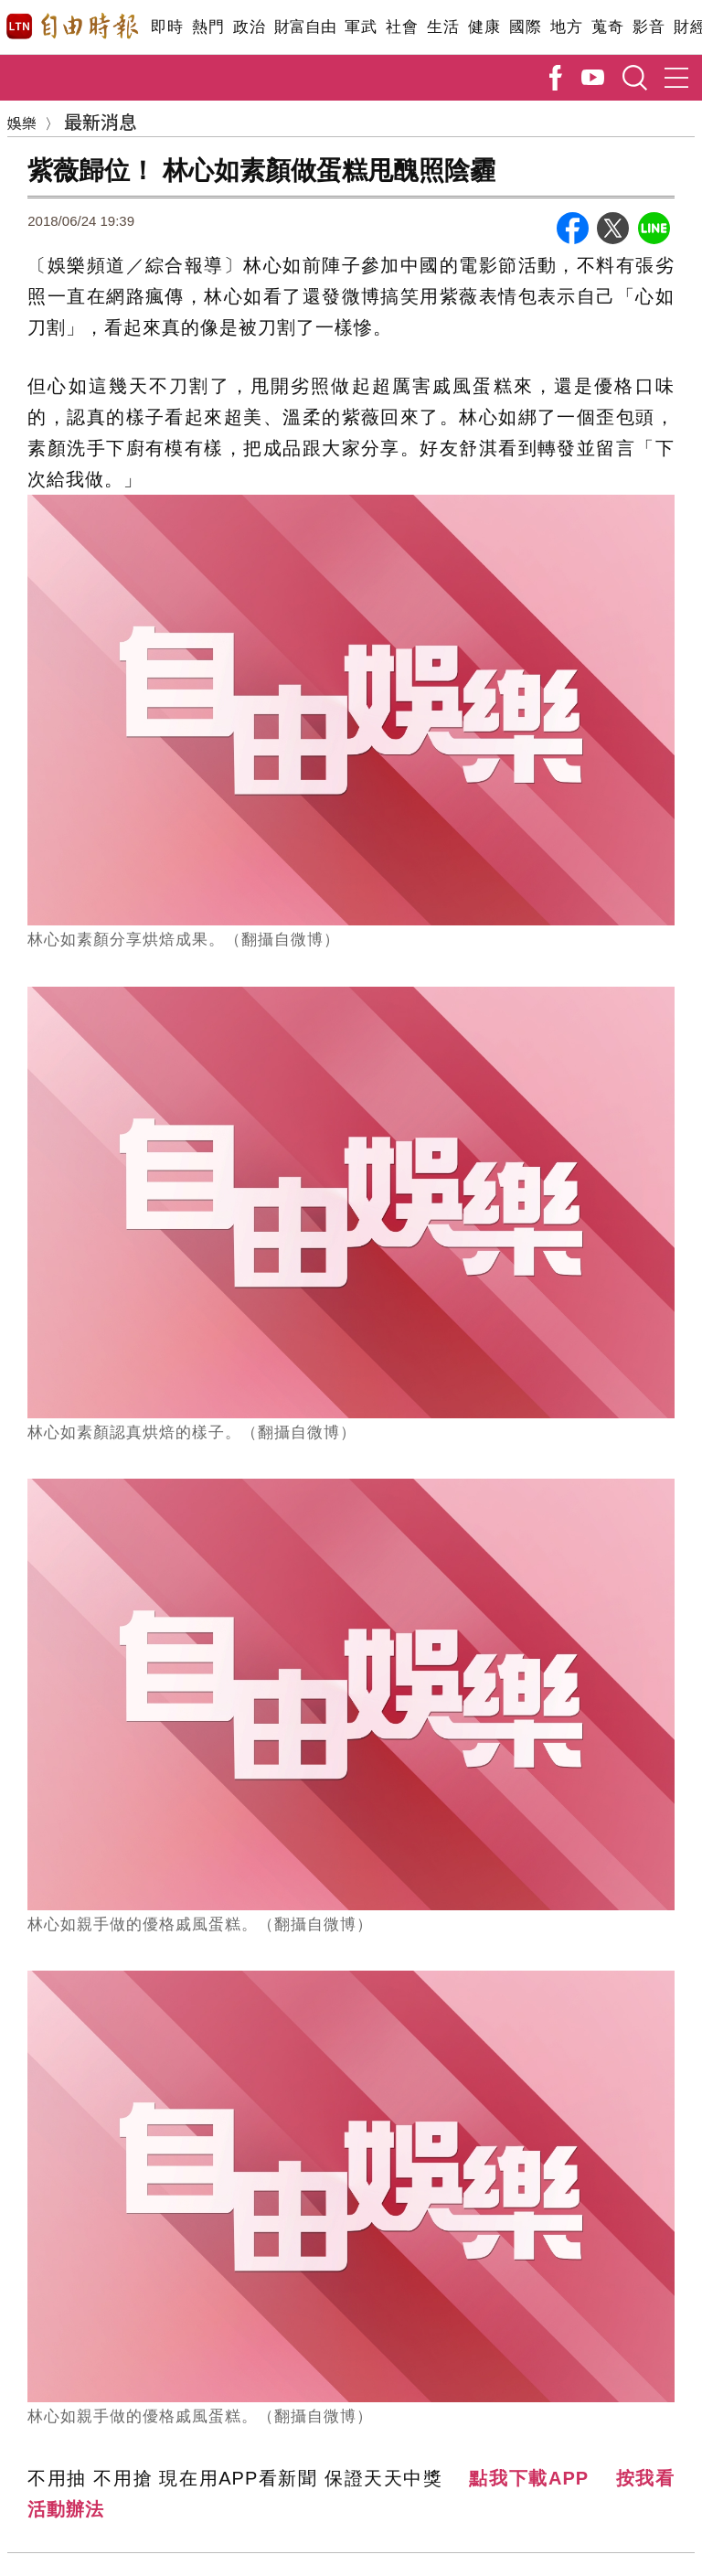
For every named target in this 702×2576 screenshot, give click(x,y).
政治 (249, 27)
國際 (525, 27)
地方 (566, 27)
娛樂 (22, 123)
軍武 (361, 27)
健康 (484, 27)
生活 (443, 27)
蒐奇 (607, 27)
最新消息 (100, 121)
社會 (402, 27)
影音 (649, 27)
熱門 (208, 27)
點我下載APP (529, 2478)
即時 (167, 27)
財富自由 (304, 27)
